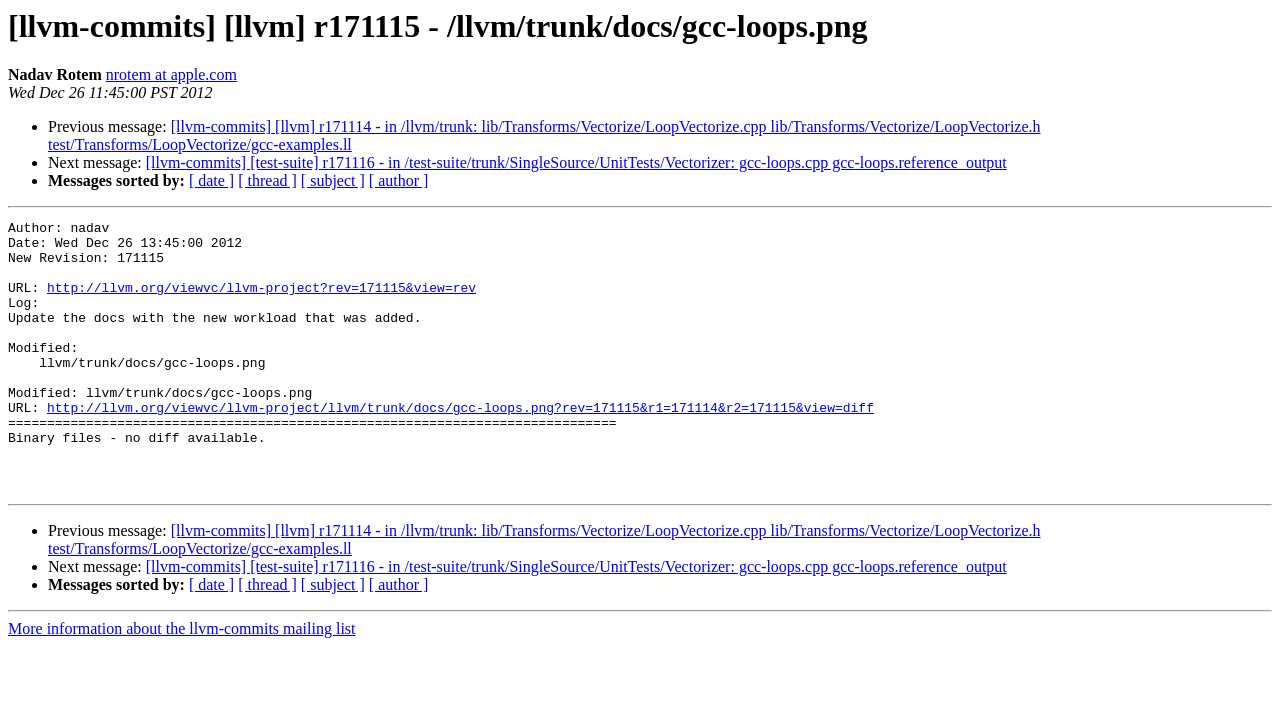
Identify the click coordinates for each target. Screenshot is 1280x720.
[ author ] (399, 180)
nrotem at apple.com (171, 74)
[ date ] (211, 180)
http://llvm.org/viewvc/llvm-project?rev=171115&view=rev (261, 302)
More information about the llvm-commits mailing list (182, 682)
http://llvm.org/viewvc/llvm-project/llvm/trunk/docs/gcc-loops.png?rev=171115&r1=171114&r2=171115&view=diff (460, 446)
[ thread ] (267, 180)
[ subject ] (333, 180)
